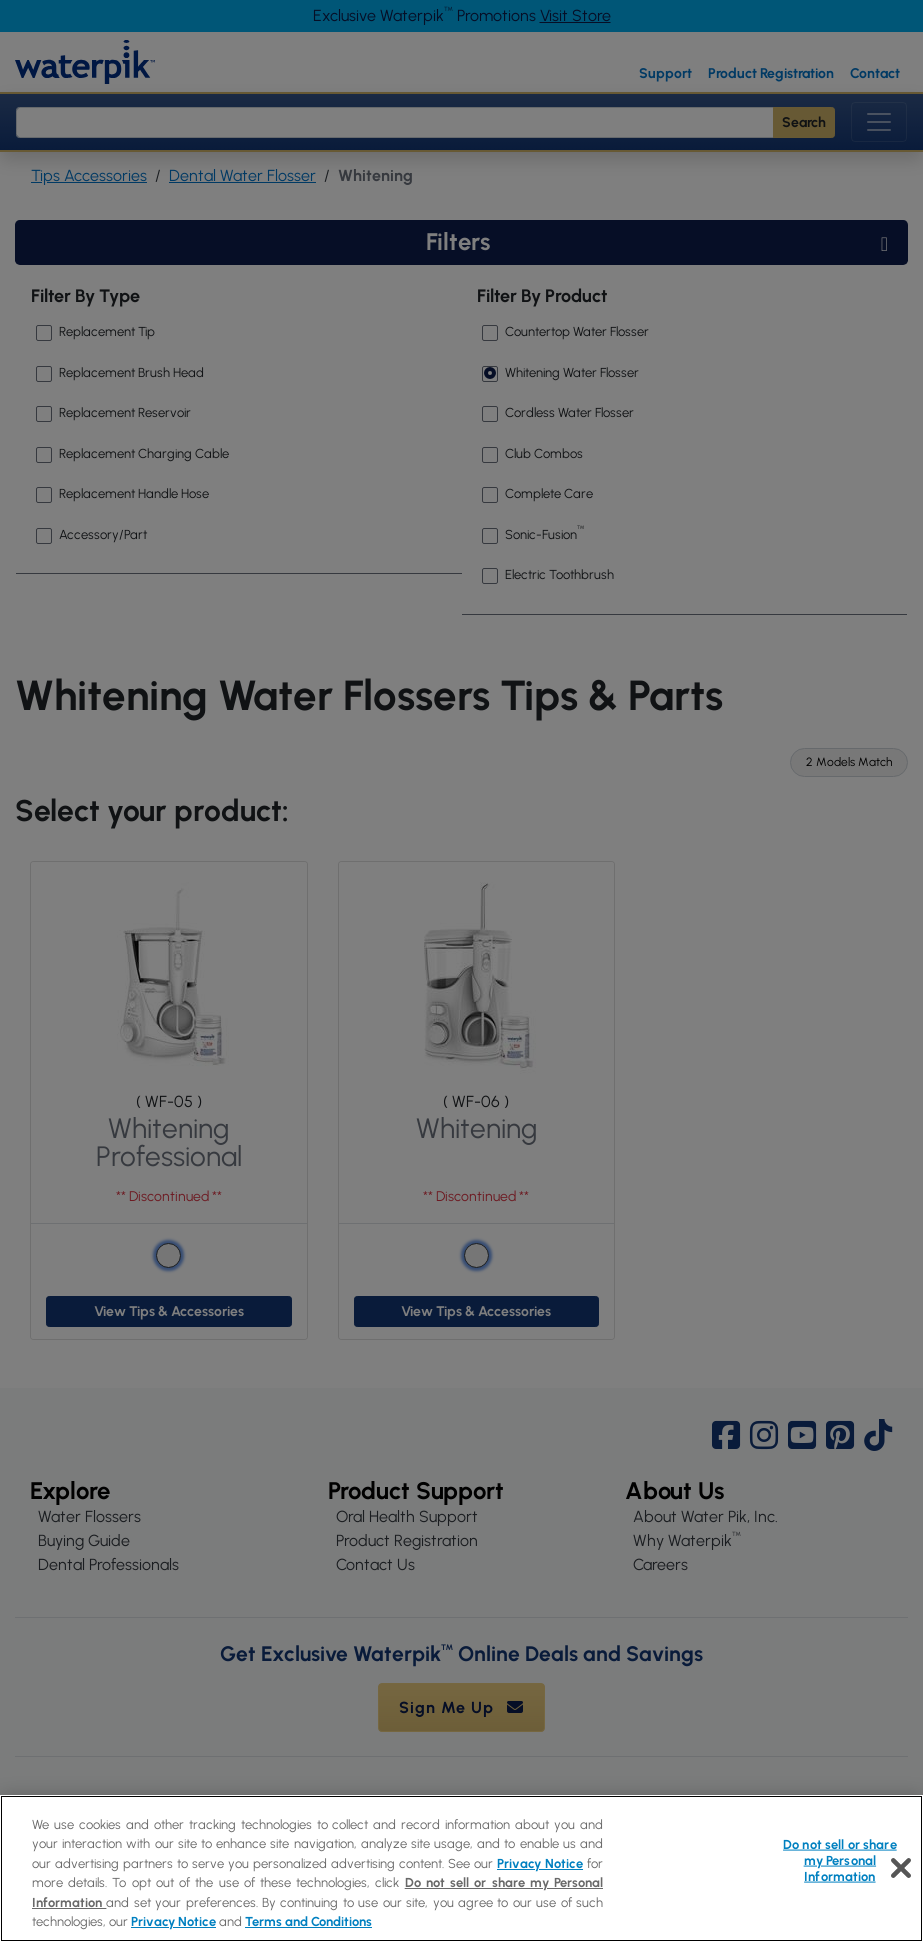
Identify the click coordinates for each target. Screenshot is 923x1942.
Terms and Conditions (308, 1921)
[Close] (901, 1868)
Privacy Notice (540, 1863)
